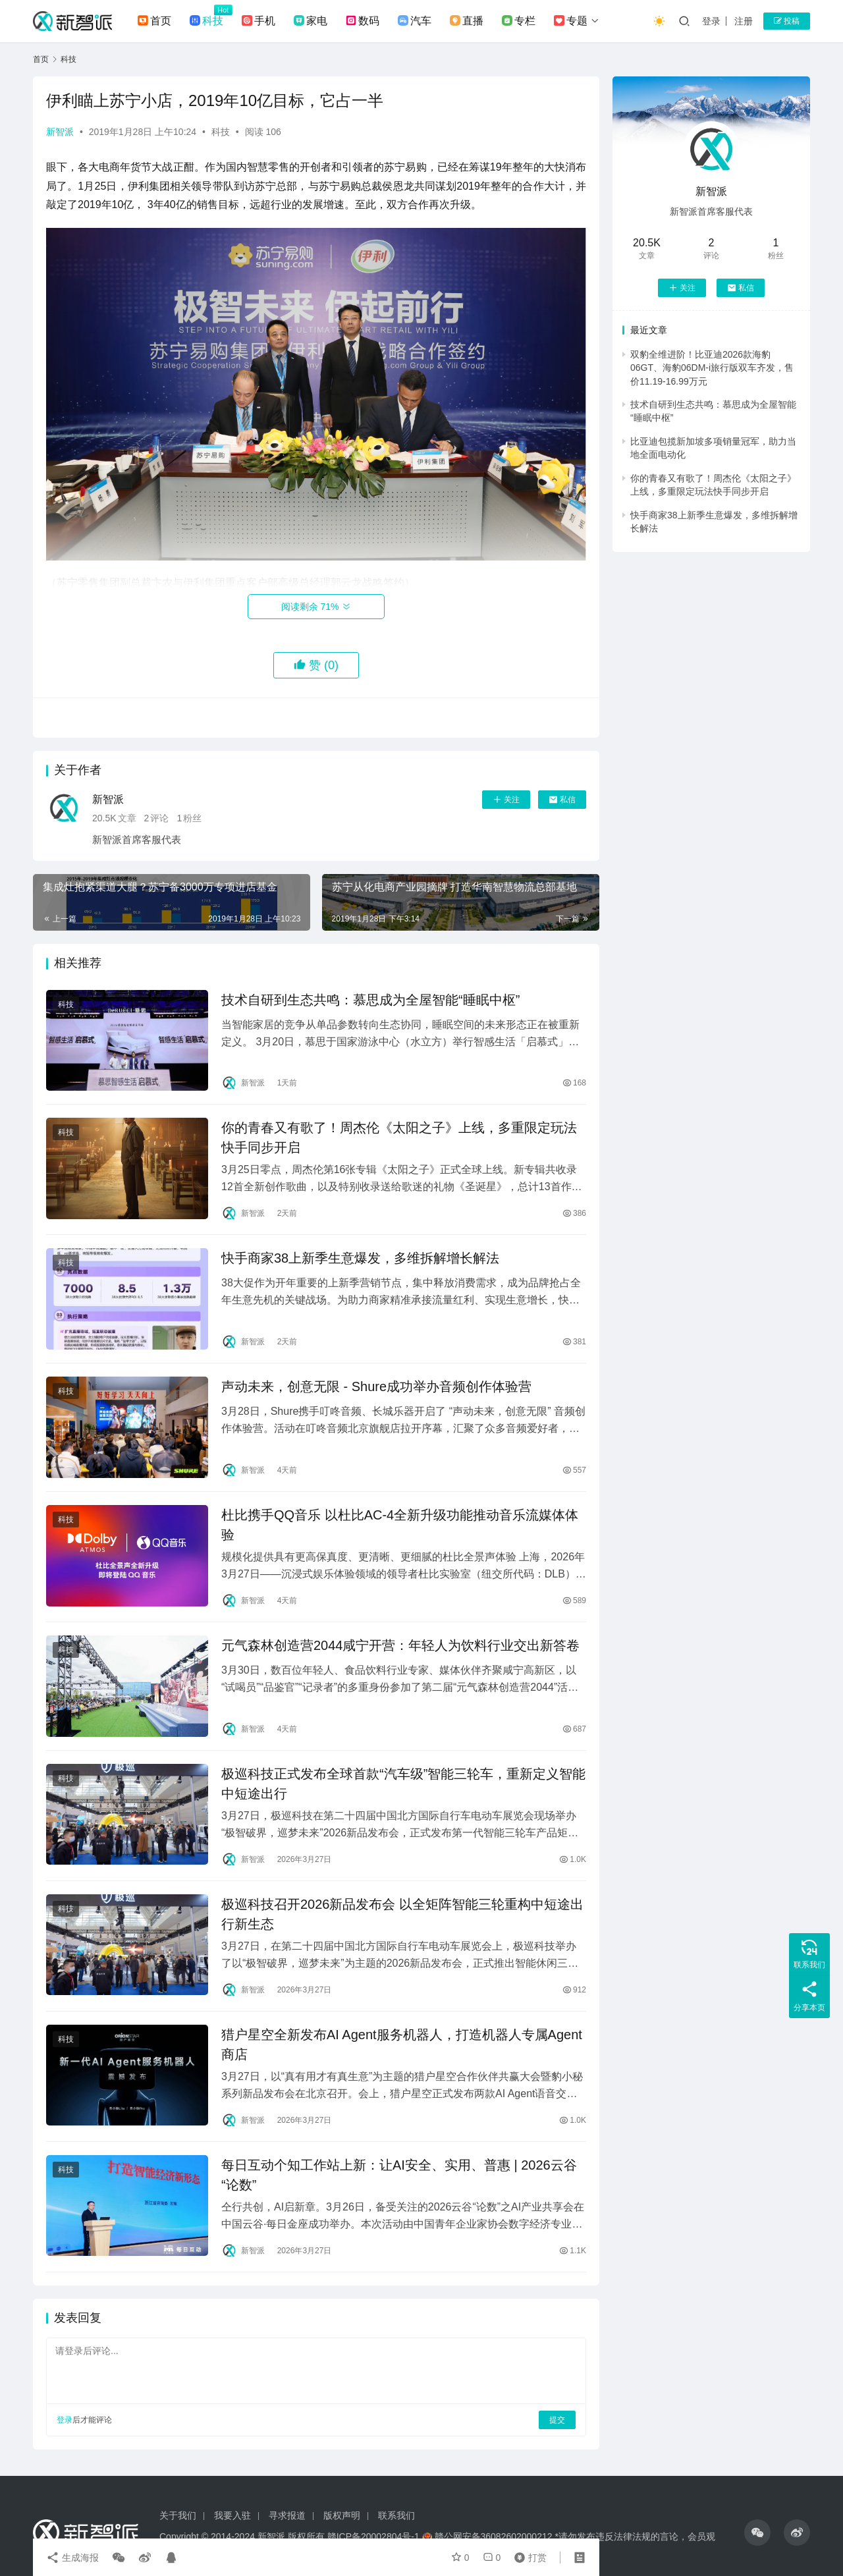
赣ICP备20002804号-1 (373, 2536)
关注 (506, 799)
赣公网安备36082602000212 (494, 2536)
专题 (570, 21)
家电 (310, 21)
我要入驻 (232, 2515)
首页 (154, 21)
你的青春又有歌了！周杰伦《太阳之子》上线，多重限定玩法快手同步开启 (399, 1137)
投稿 (787, 21)
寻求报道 (287, 2515)
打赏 (527, 2557)
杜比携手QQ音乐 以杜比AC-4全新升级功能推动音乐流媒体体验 (399, 1525)
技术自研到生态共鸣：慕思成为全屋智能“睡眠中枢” (370, 1000)
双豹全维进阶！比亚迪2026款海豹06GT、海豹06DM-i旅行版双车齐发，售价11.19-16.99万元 (712, 368)
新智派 (60, 131)
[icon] (757, 2532)
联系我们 (396, 2515)
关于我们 (177, 2515)
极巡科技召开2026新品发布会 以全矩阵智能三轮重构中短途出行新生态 (402, 1914)
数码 (362, 21)
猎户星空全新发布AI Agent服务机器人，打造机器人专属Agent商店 (401, 2044)
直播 (466, 21)
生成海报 (72, 2557)
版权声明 (341, 2515)
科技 (206, 21)
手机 (258, 21)
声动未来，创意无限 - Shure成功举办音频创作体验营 (376, 1386)
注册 (743, 21)
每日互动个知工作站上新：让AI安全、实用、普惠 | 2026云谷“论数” (399, 2175)
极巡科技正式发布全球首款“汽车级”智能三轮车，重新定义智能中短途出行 (403, 1784)
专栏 (518, 21)
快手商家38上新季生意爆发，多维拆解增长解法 (360, 1258)
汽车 (414, 21)
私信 (562, 799)
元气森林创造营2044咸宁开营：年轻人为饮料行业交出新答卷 (400, 1645)
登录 (711, 21)
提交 (557, 2420)
